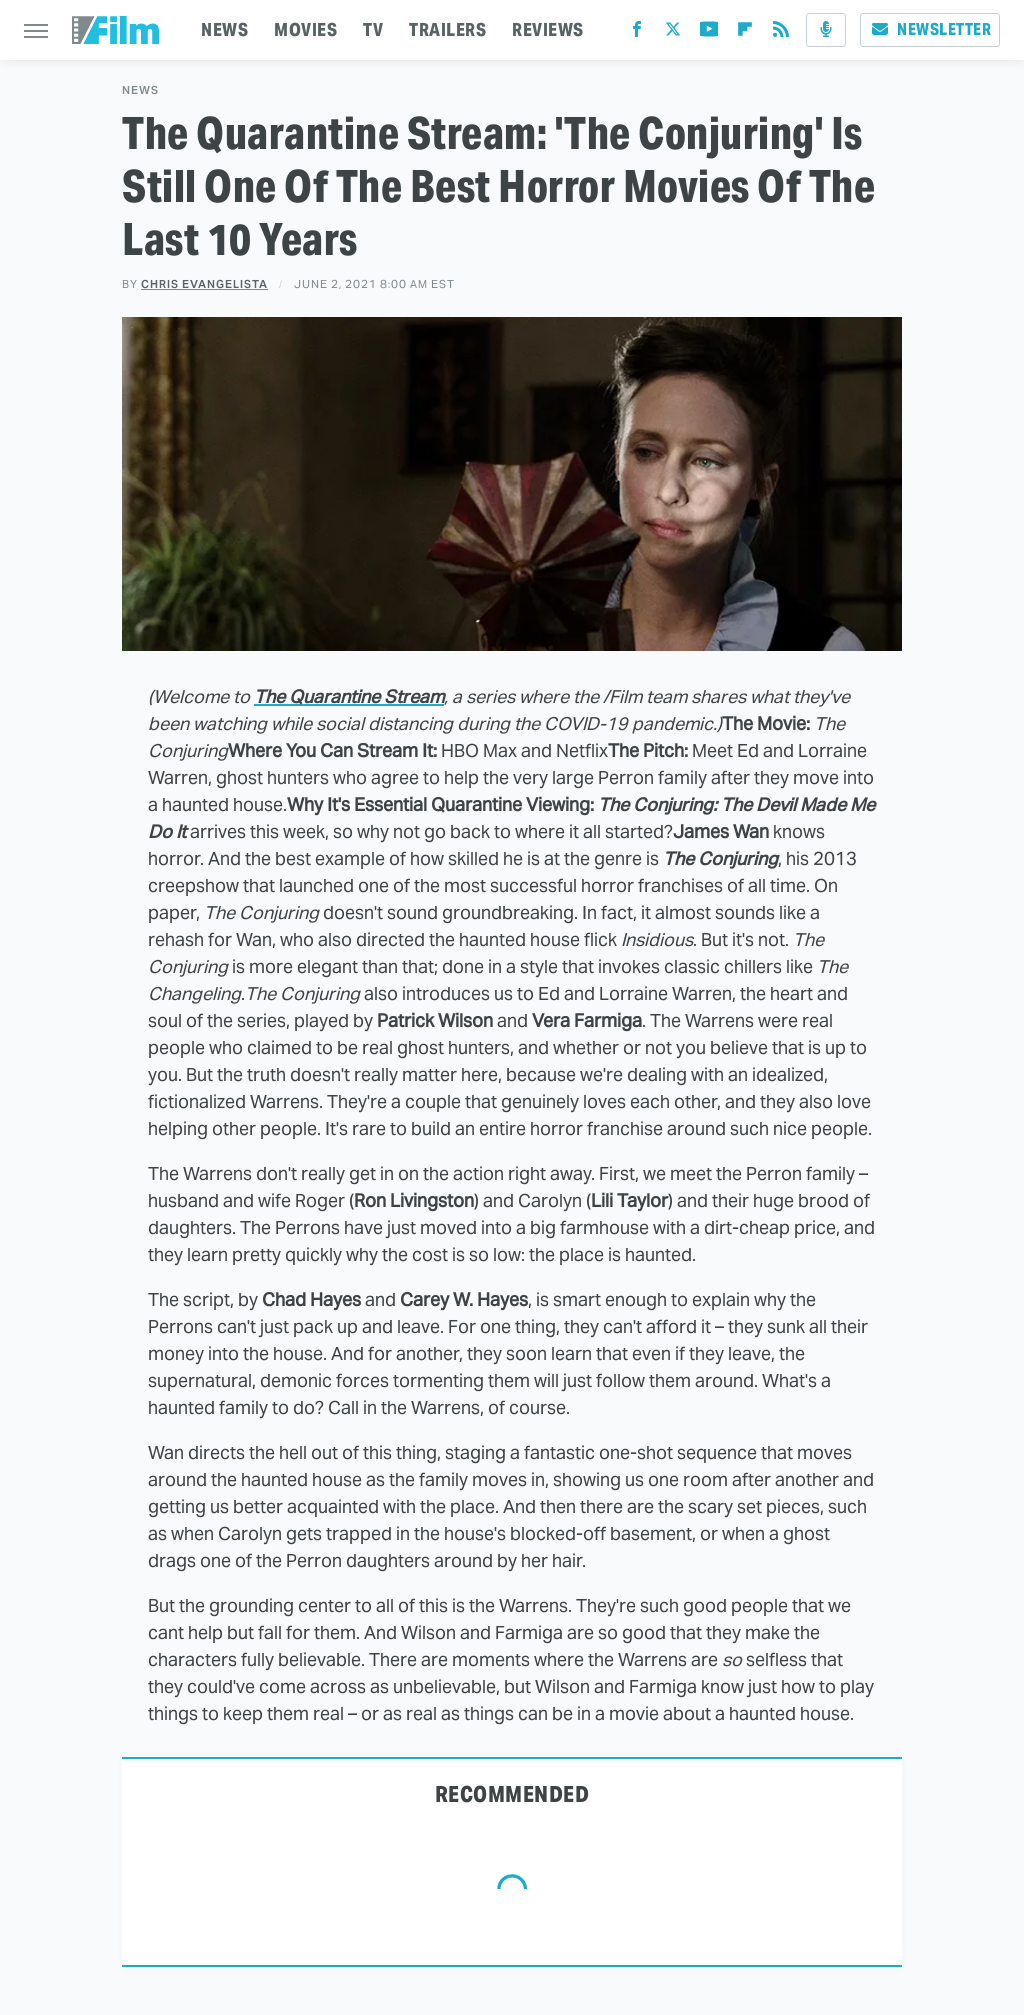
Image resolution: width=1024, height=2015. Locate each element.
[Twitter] (673, 33)
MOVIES (305, 29)
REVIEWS (548, 29)
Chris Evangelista (204, 284)
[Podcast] (826, 30)
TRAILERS (447, 29)
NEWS (224, 29)
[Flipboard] (745, 33)
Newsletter (930, 29)
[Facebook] (637, 33)
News (140, 90)
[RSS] (781, 33)
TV (373, 29)
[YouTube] (709, 33)
